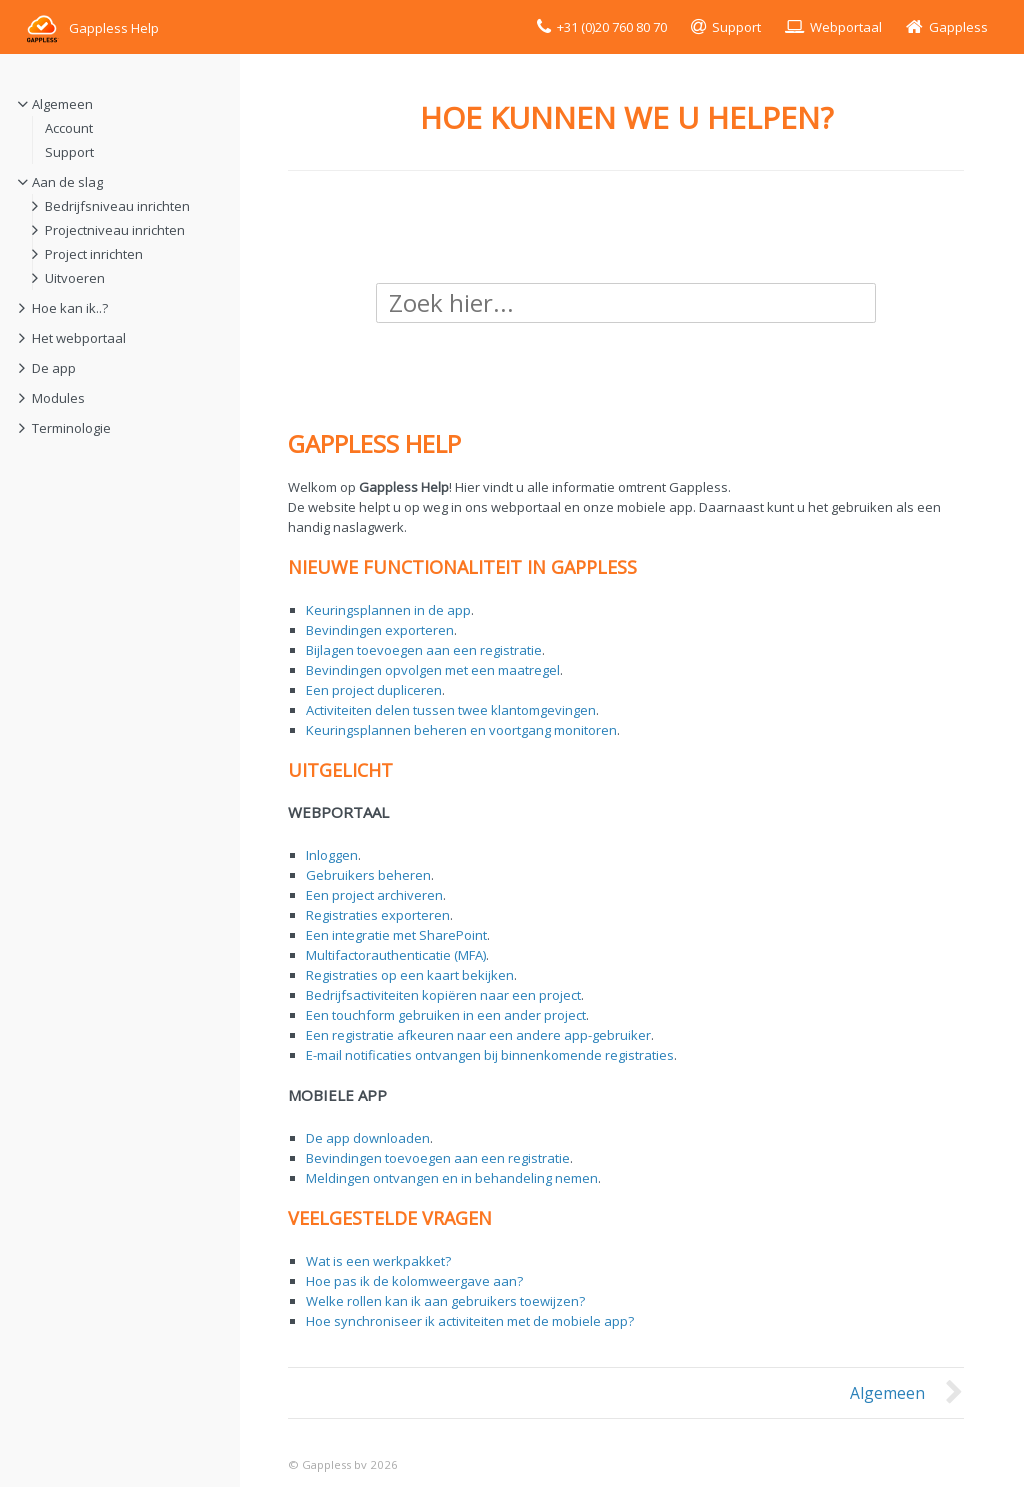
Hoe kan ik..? (70, 308)
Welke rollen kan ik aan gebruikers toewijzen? (445, 1301)
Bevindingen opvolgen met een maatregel (433, 670)
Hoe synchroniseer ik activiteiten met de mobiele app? (470, 1321)
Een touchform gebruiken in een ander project (446, 1015)
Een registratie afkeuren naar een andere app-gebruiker (478, 1035)
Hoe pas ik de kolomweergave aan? (414, 1281)
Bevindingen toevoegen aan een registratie (438, 1158)
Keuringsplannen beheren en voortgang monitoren (461, 730)
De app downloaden (368, 1138)
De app (54, 368)
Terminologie (71, 428)
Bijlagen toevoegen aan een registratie (424, 650)
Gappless (958, 27)
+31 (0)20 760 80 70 (612, 27)
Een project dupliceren (374, 690)
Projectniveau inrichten (115, 230)
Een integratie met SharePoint (396, 935)
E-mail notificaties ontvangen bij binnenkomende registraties (490, 1055)
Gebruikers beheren (368, 875)
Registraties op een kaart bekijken (410, 975)
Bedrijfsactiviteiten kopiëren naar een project (443, 995)
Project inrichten (94, 254)
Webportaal (846, 27)
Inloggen (332, 855)
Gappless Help (91, 28)
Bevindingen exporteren (380, 630)
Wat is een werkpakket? (378, 1261)
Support (736, 27)
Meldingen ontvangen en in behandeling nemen (452, 1178)
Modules (58, 398)
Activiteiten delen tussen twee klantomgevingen (451, 710)
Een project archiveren (374, 895)
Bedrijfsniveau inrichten (117, 206)
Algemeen (62, 104)
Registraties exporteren (378, 915)
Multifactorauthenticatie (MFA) (396, 955)
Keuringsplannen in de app (388, 610)
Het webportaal (79, 338)
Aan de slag (67, 182)
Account (69, 128)
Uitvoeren (75, 278)
